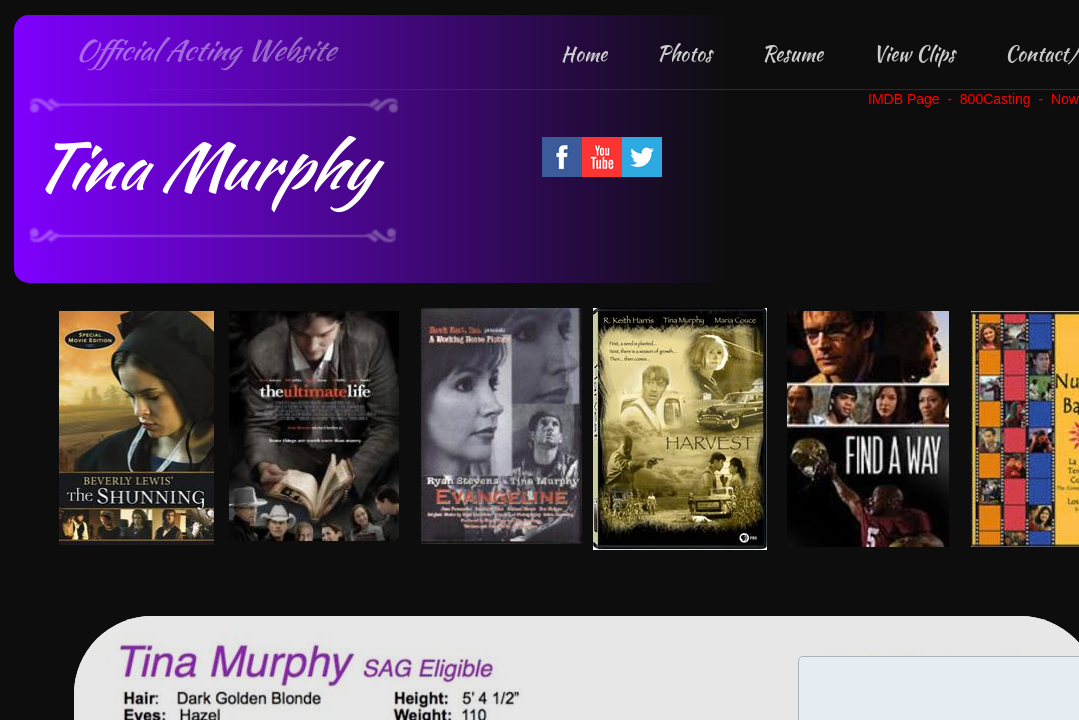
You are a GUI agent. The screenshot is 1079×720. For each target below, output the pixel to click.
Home (584, 53)
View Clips (914, 53)
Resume (792, 53)
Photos (684, 53)
